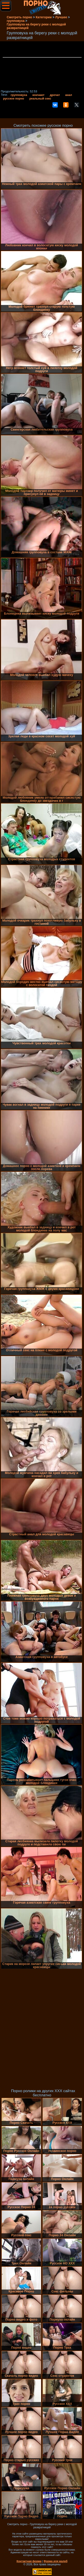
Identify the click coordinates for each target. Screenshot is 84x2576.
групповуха (19, 95)
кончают (38, 95)
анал (68, 95)
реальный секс (40, 98)
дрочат (55, 95)
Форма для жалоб (56, 2561)
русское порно (13, 98)
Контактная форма (29, 2561)
